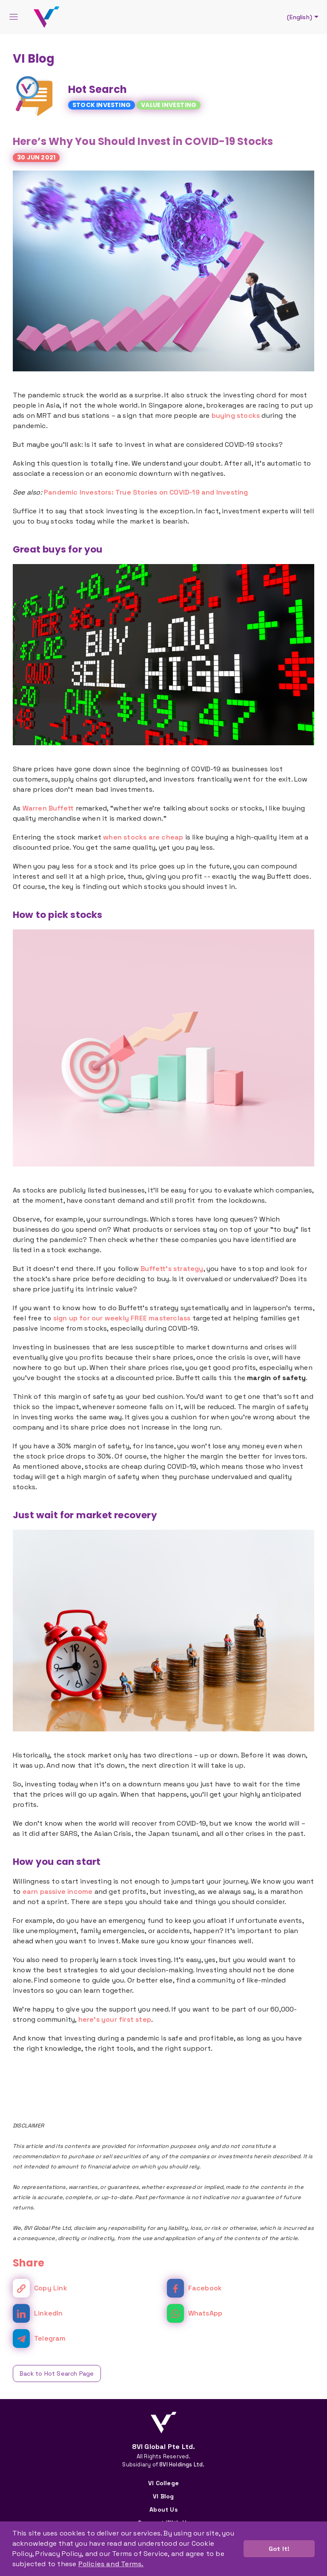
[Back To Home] (46, 17)
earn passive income (58, 1891)
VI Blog (163, 2496)
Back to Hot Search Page (57, 2373)
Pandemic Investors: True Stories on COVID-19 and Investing (146, 492)
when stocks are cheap (143, 837)
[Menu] (13, 17)
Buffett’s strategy (172, 1268)
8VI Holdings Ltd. (181, 2464)
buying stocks (236, 415)
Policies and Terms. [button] (111, 2563)
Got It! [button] (279, 2549)
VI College (163, 2483)
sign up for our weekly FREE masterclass (122, 1318)
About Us (163, 2509)
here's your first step (114, 2019)
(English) (304, 17)
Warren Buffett (48, 808)
